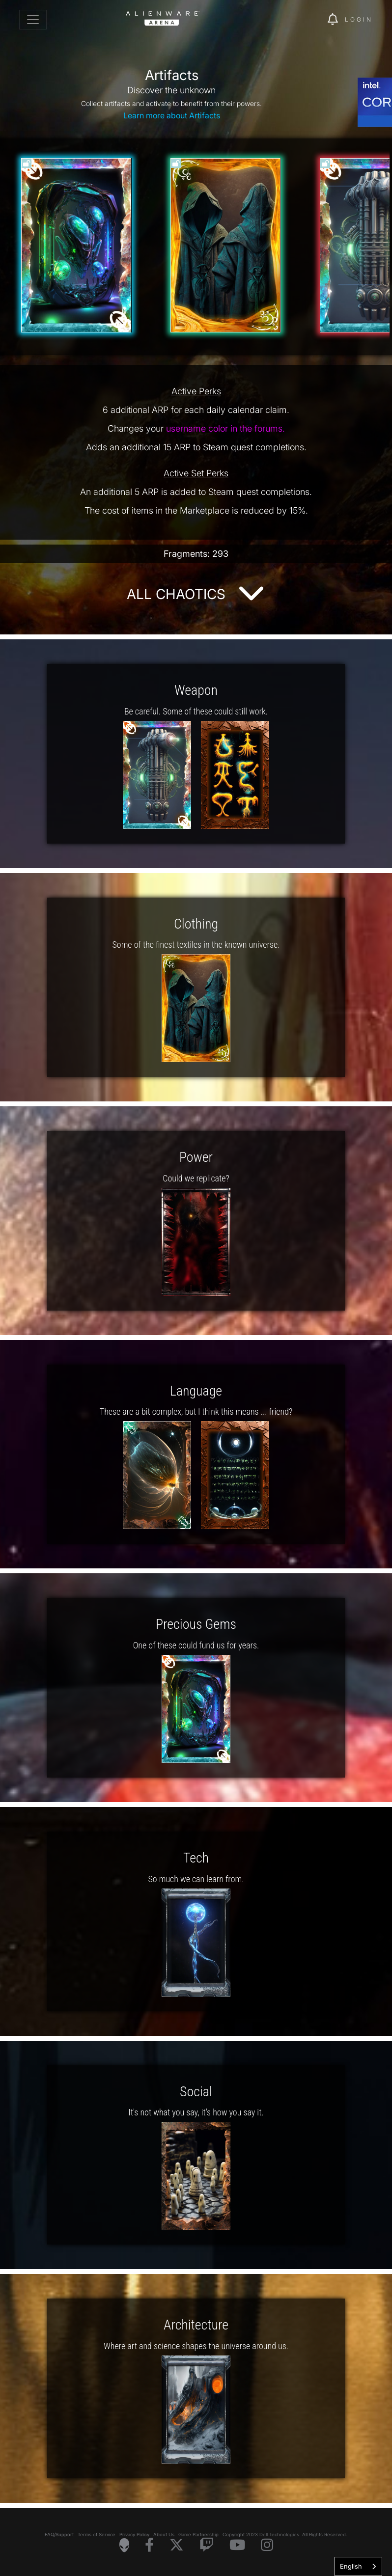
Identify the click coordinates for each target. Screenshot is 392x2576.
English (351, 2566)
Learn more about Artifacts (171, 115)
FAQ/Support (59, 2534)
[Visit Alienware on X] (177, 2545)
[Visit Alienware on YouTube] (237, 2545)
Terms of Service (96, 2534)
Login (359, 19)
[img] (303, 19)
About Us (163, 2534)
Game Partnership (198, 2534)
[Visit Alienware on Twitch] (207, 2545)
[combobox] (358, 2566)
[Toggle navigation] (33, 19)
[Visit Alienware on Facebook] (149, 2545)
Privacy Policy (134, 2534)
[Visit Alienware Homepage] (124, 2545)
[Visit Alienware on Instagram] (267, 2545)
